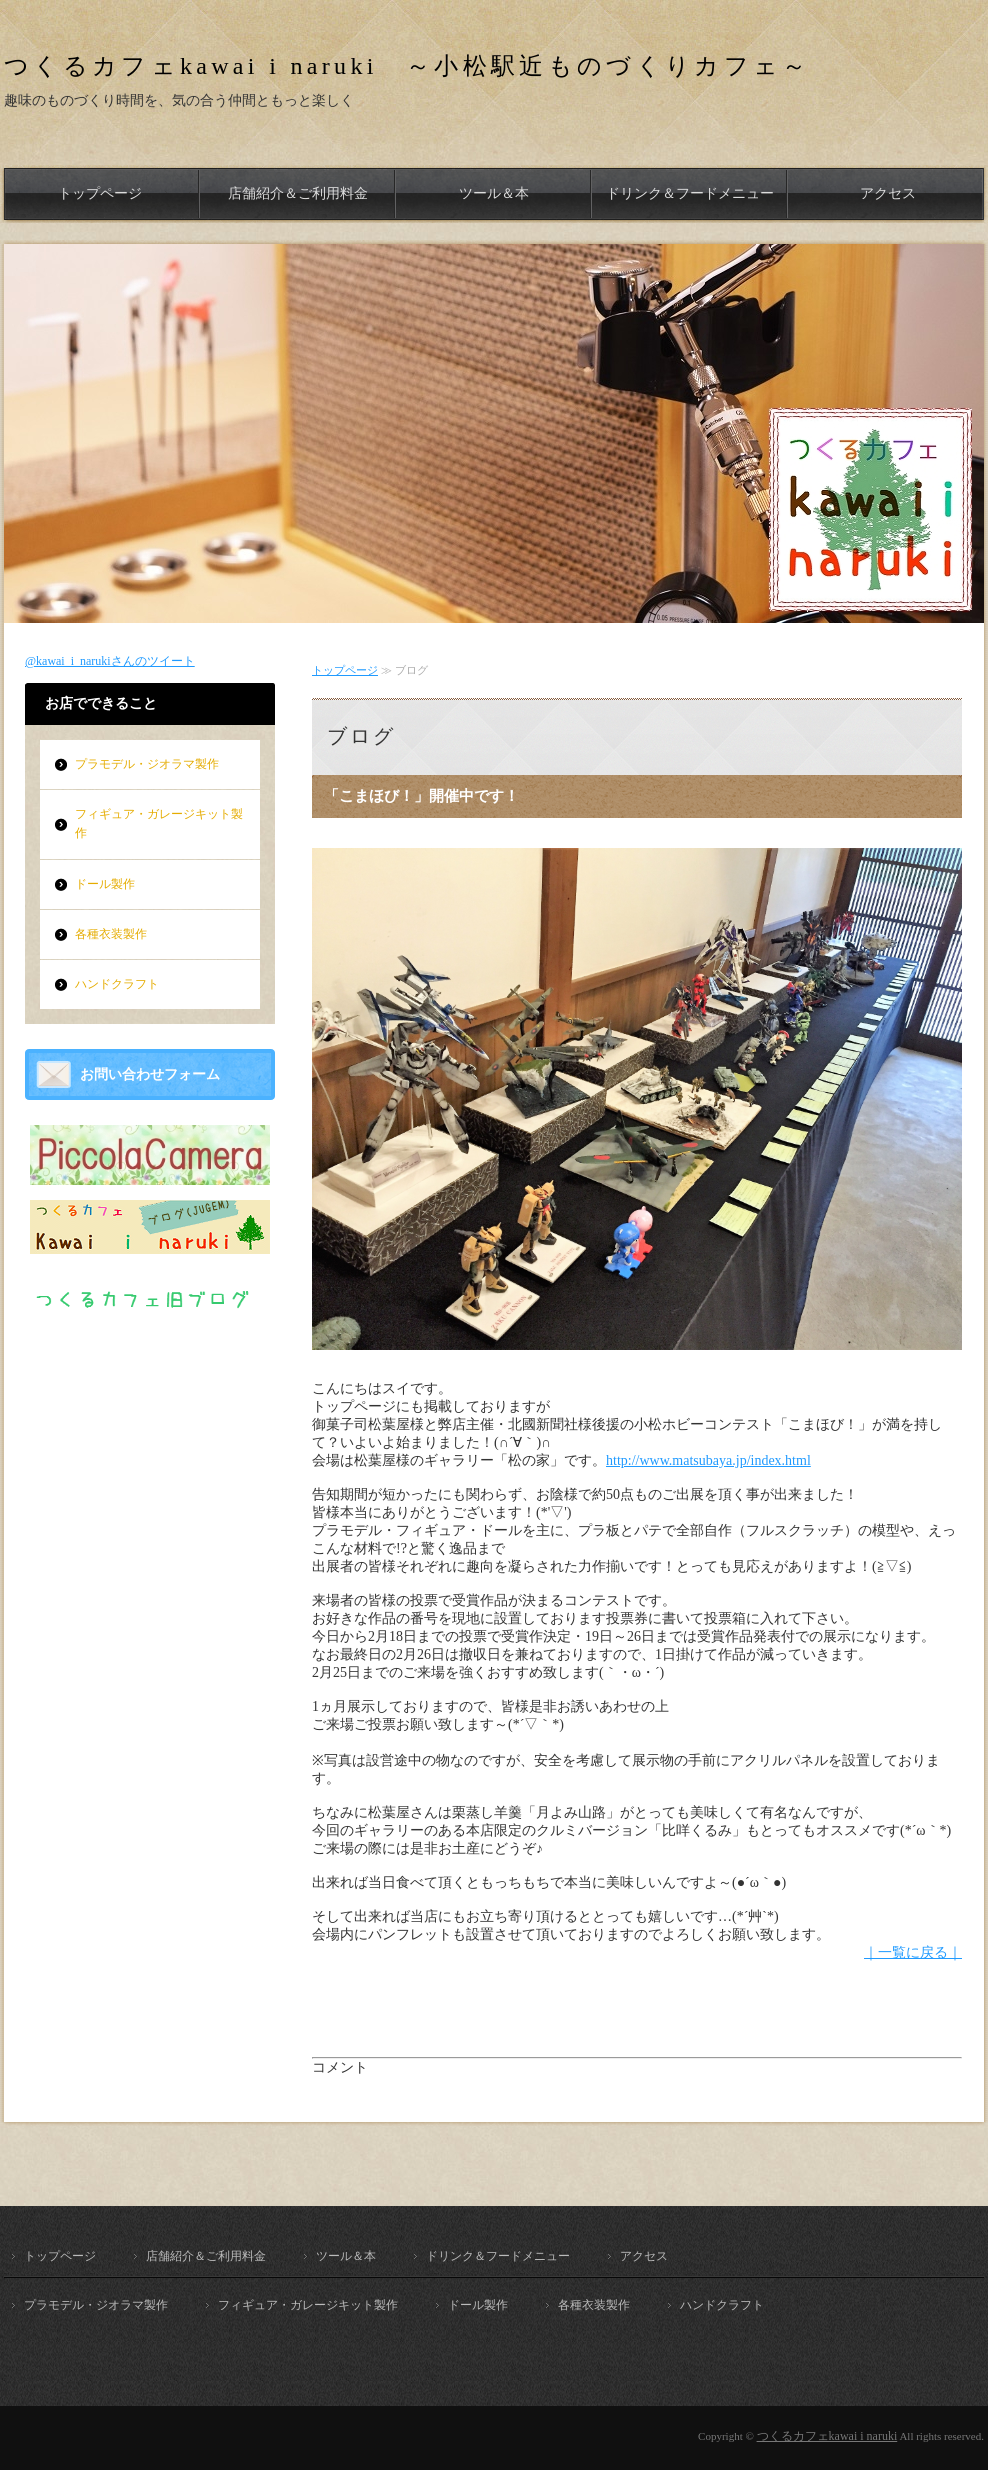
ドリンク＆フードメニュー (690, 193)
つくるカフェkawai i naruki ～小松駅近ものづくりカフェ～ (407, 66)
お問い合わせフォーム (150, 1074)
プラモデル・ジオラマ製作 (147, 764)
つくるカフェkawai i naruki (827, 2436)
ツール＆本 (494, 193)
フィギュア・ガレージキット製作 (159, 823)
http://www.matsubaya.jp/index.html (708, 1460)
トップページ (100, 193)
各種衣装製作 (111, 934)
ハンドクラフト (117, 984)
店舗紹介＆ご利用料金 (298, 193)
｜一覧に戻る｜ (913, 1952)
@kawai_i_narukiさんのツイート (110, 661)
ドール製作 (105, 884)
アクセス (888, 193)
